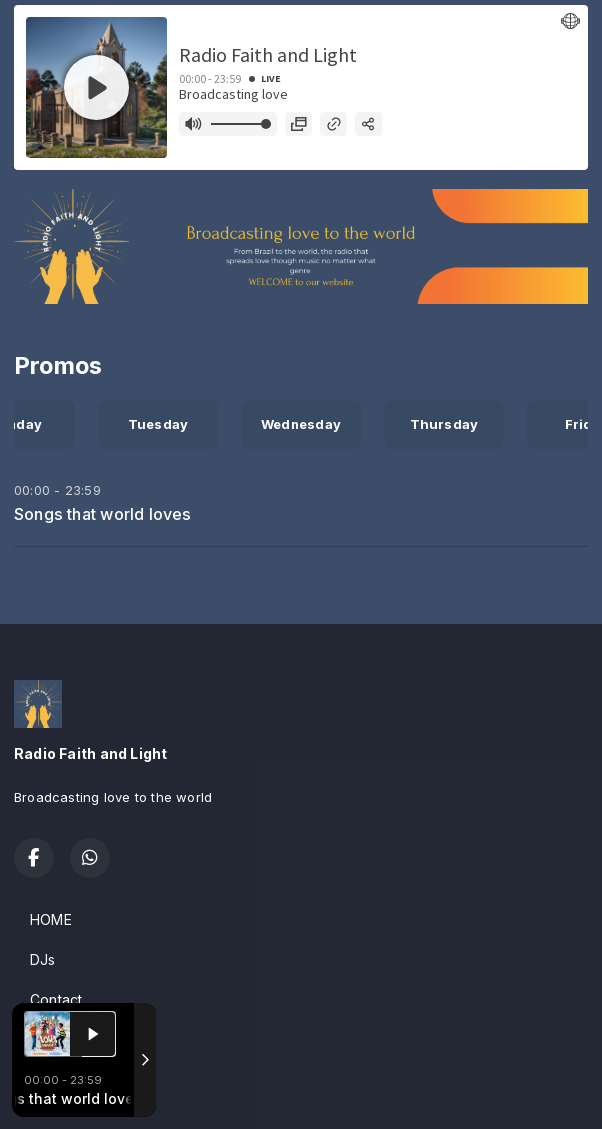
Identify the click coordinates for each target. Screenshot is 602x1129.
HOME (51, 919)
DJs (43, 959)
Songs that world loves (103, 514)
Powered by (69, 1092)
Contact (56, 999)
